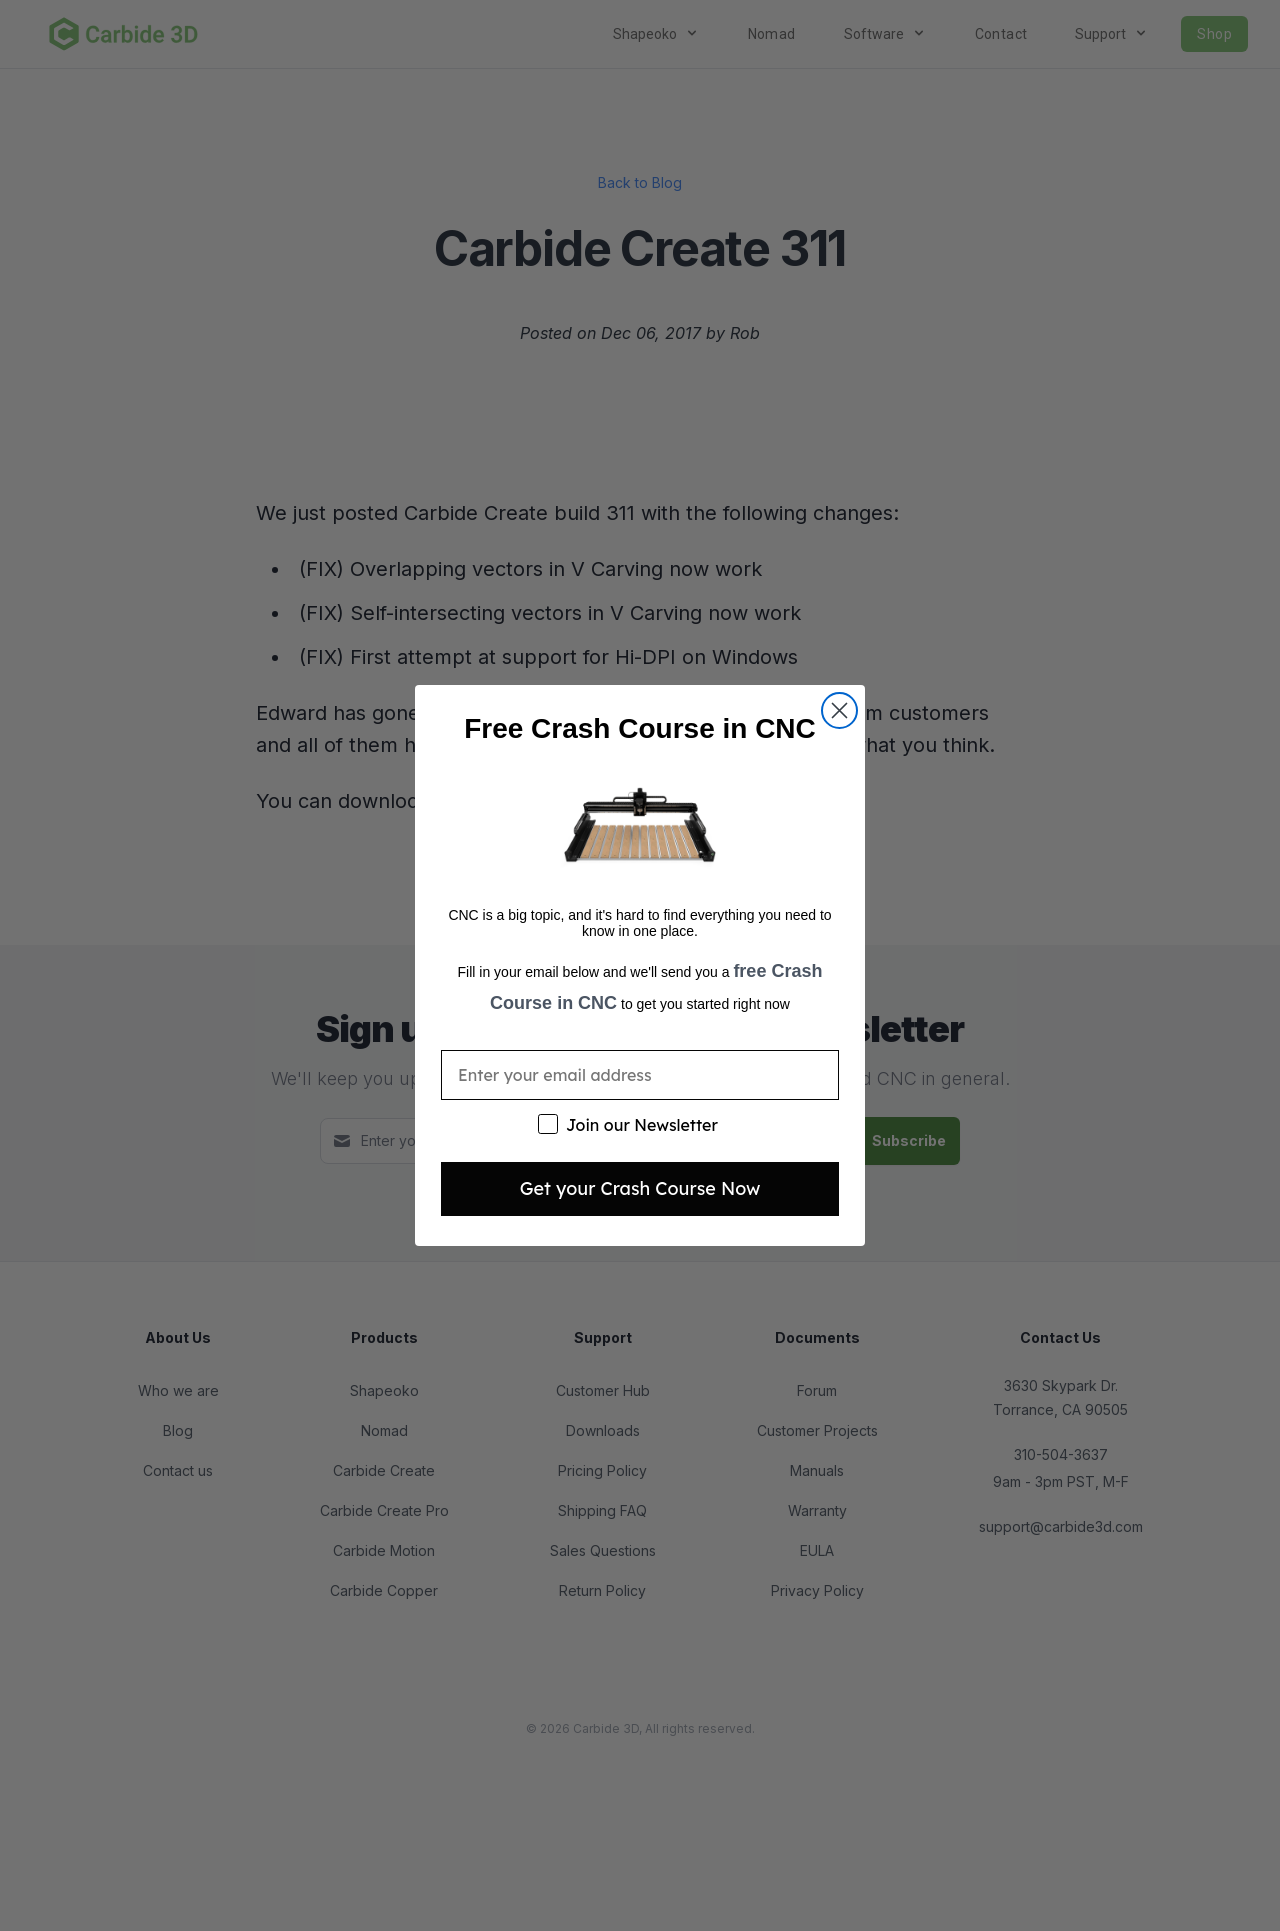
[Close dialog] (839, 710)
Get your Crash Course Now (640, 1188)
